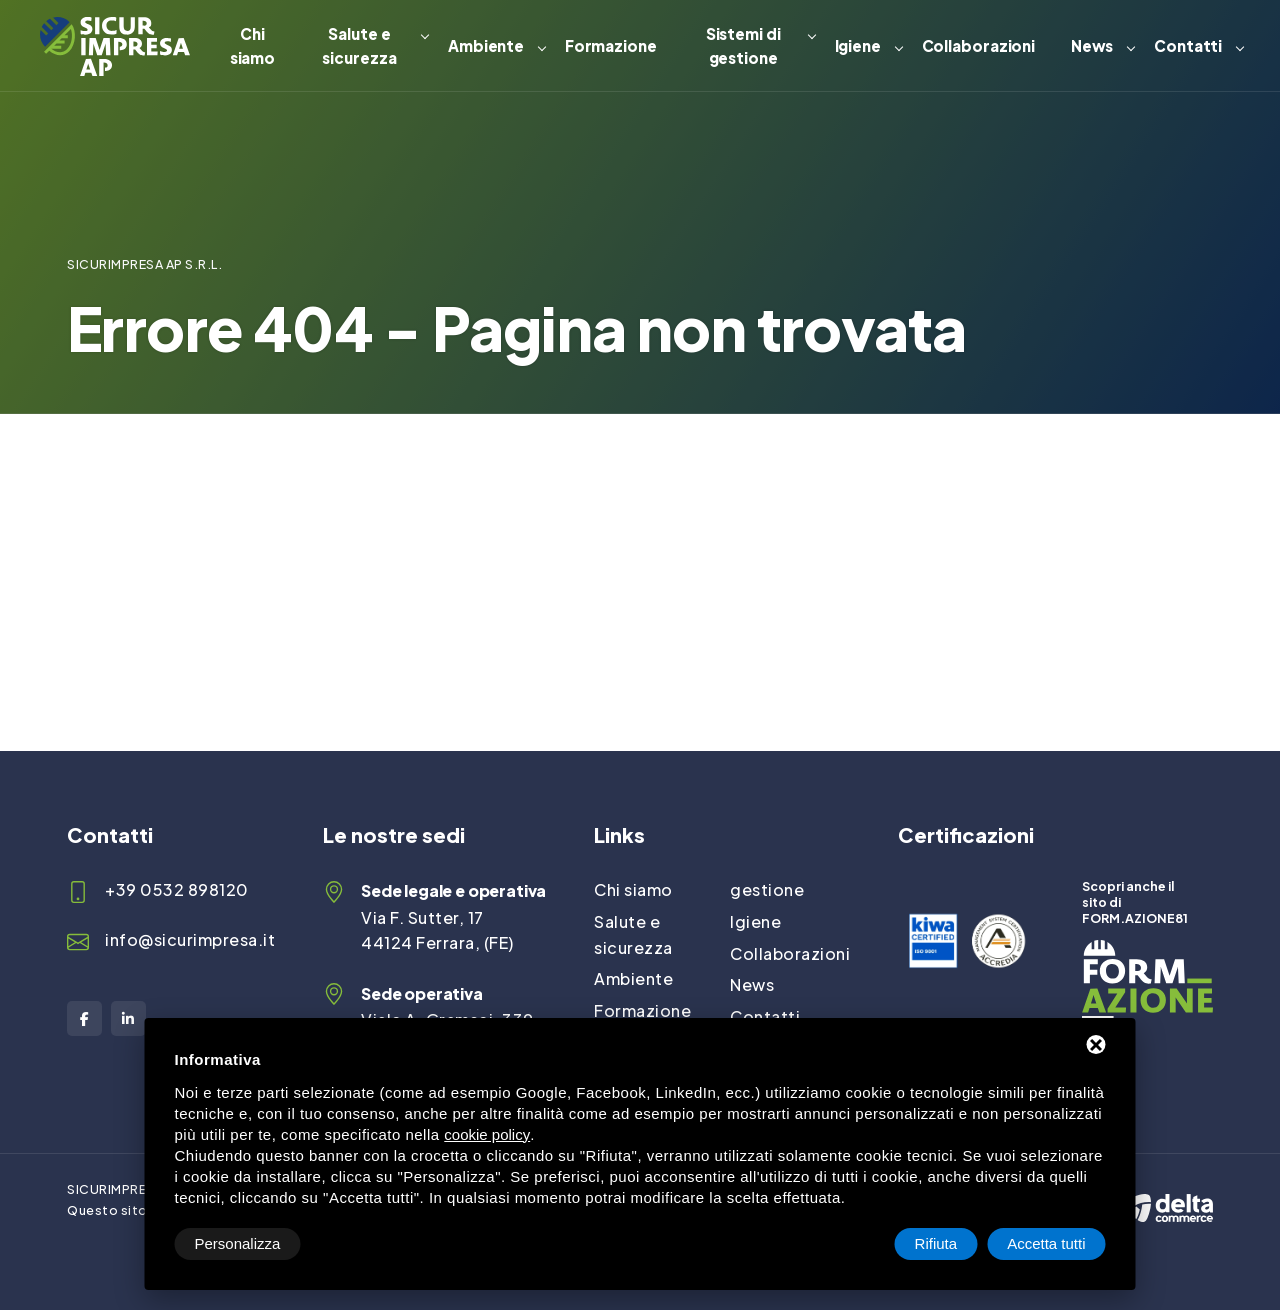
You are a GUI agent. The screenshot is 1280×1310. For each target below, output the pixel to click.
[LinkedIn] (128, 1018)
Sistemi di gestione (743, 45)
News (1092, 45)
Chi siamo (253, 45)
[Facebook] (84, 1018)
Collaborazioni (979, 45)
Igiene (858, 45)
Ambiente (486, 45)
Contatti (1188, 45)
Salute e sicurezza (359, 45)
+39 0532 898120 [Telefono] (177, 889)
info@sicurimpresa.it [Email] (190, 939)
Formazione (611, 45)
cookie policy (487, 1134)
